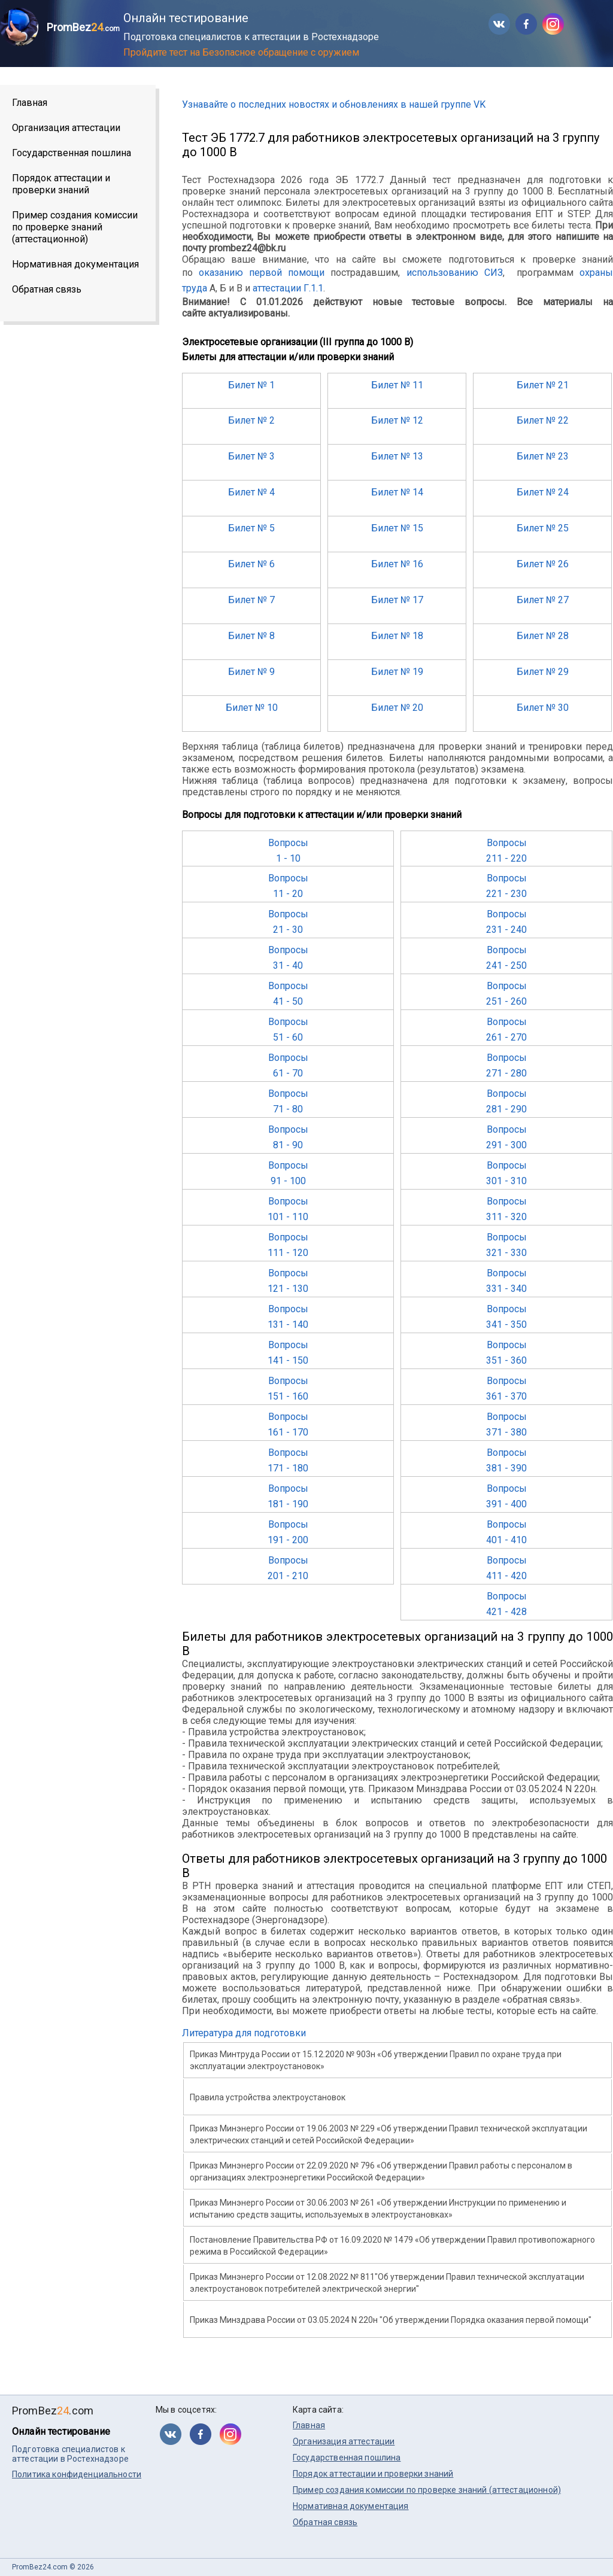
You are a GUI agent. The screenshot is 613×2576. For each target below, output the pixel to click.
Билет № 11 (397, 385)
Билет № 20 (397, 707)
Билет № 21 (543, 385)
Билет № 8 (251, 635)
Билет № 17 (397, 600)
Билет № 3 (251, 456)
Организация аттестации (66, 127)
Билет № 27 (543, 600)
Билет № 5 (251, 528)
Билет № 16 (397, 564)
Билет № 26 (543, 564)
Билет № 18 (397, 635)
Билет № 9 (251, 671)
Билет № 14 (397, 492)
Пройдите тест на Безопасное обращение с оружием (241, 52)
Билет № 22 (543, 420)
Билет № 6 (251, 564)
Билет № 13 (397, 456)
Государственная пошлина (71, 153)
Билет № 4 (251, 492)
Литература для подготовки (244, 2033)
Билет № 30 (543, 707)
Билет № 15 (397, 528)
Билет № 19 (397, 671)
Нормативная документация (75, 264)
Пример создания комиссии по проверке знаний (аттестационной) (75, 227)
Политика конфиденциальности (76, 2474)
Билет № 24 (543, 492)
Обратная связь (46, 289)
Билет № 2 (251, 420)
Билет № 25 (543, 528)
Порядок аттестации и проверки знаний (61, 184)
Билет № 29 (543, 671)
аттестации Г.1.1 (288, 288)
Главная (29, 102)
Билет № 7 (251, 600)
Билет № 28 (543, 635)
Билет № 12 (397, 420)
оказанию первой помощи (261, 272)
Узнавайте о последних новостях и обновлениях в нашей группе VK (333, 104)
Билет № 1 (251, 385)
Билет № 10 (252, 707)
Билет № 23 (543, 456)
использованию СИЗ (454, 272)
